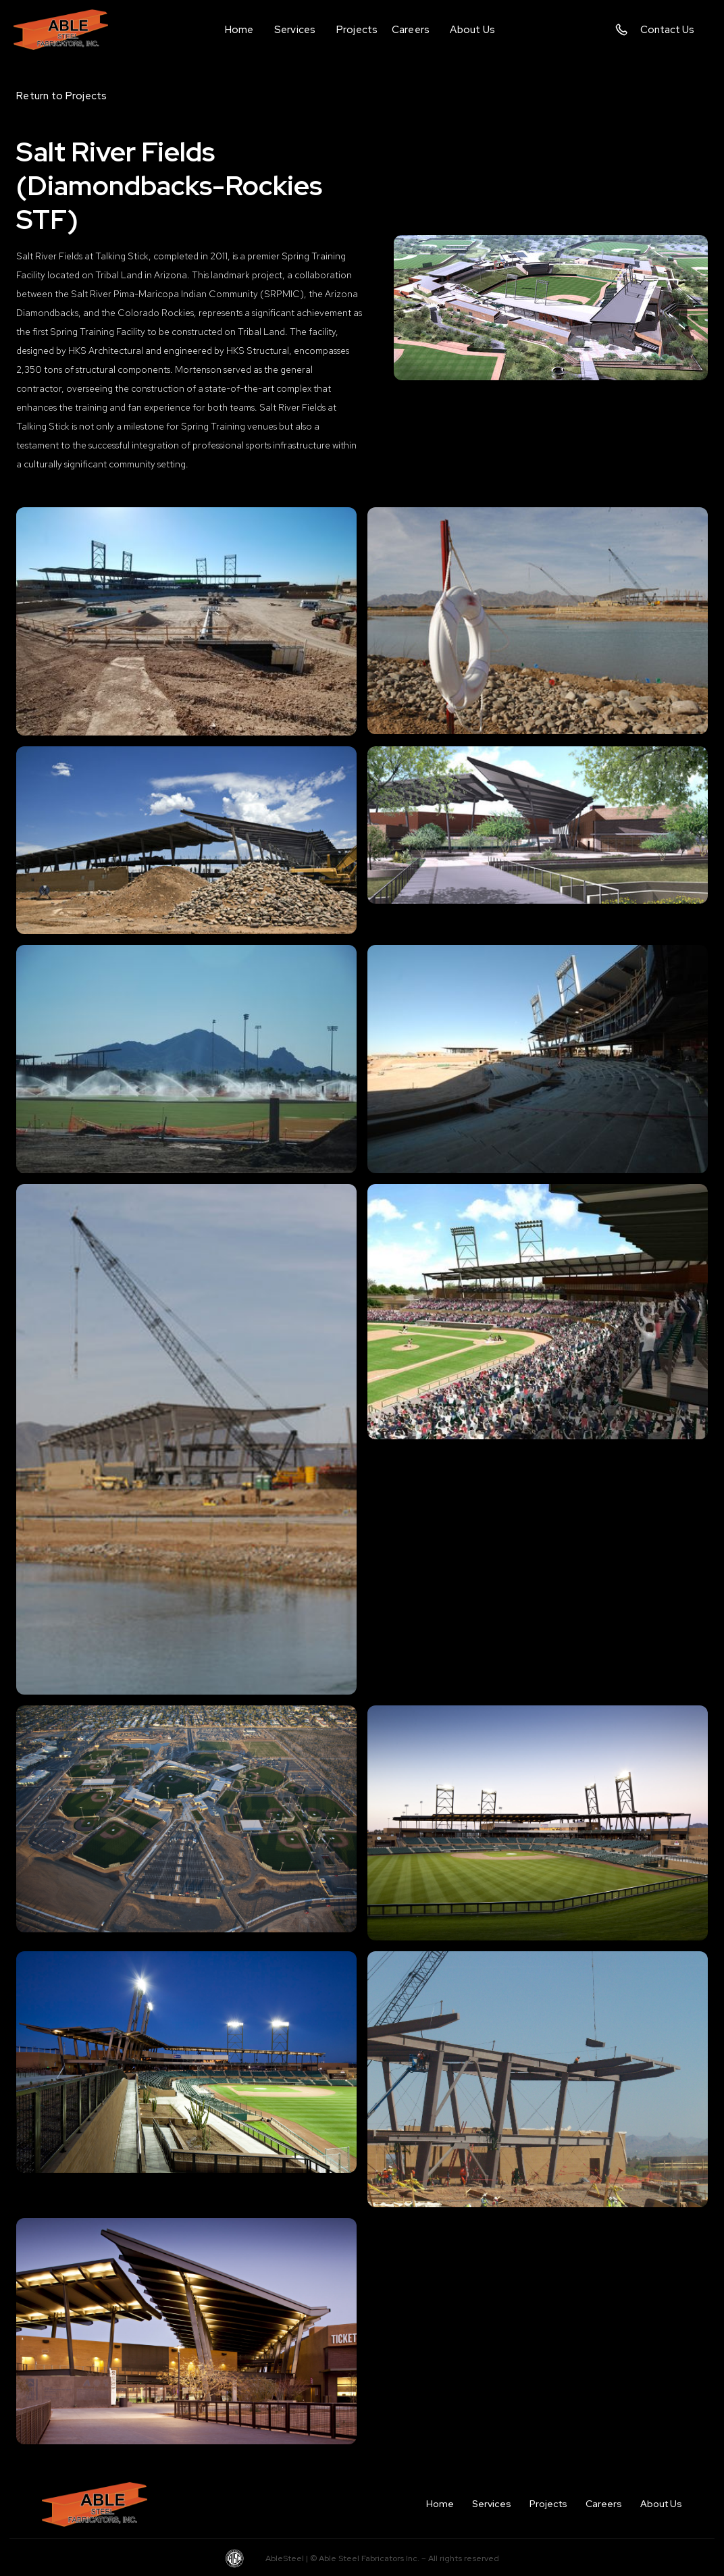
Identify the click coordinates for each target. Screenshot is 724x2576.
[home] (71, 29)
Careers (604, 2503)
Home (440, 2503)
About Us (661, 2503)
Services (491, 2503)
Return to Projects (61, 96)
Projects (548, 2503)
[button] (295, 30)
